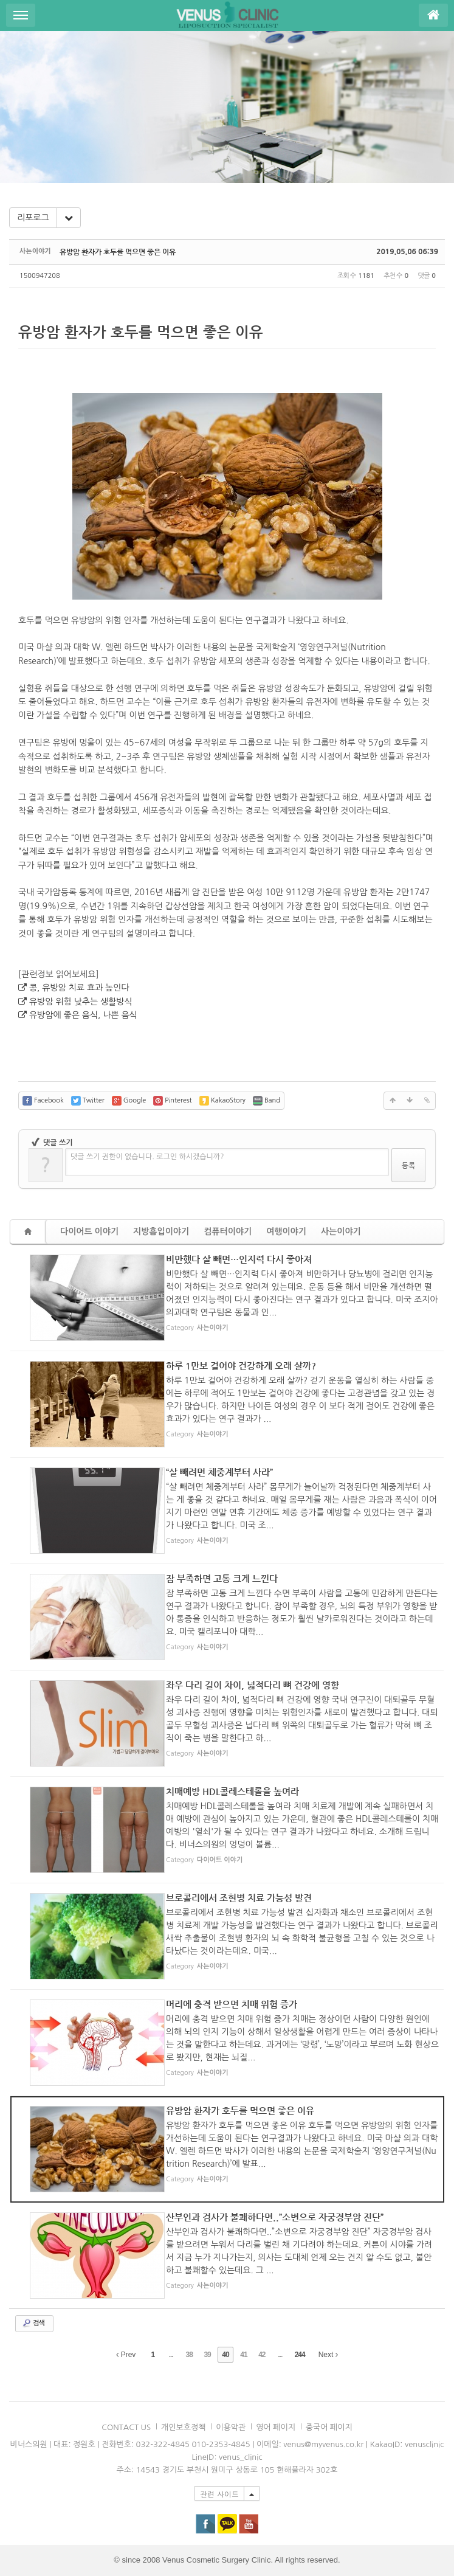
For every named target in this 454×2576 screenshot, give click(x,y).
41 (243, 2354)
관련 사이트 (219, 2493)
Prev (126, 2354)
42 (261, 2354)
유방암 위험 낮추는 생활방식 (80, 1001)
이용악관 (231, 2427)
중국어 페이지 (329, 2427)
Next (328, 2354)
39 (207, 2354)
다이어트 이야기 (89, 1231)
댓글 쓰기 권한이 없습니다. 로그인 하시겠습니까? (147, 1156)
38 (188, 2354)
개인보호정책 (183, 2427)
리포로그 (33, 217)
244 (300, 2354)
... (171, 2354)
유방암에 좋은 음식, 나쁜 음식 (83, 1015)
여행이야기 (286, 1231)
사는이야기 (341, 1231)
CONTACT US (126, 2427)
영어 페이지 (275, 2427)
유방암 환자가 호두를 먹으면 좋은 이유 (118, 252)
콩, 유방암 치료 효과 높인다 (79, 987)
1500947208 (39, 275)
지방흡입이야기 (161, 1231)
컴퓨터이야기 (228, 1231)
